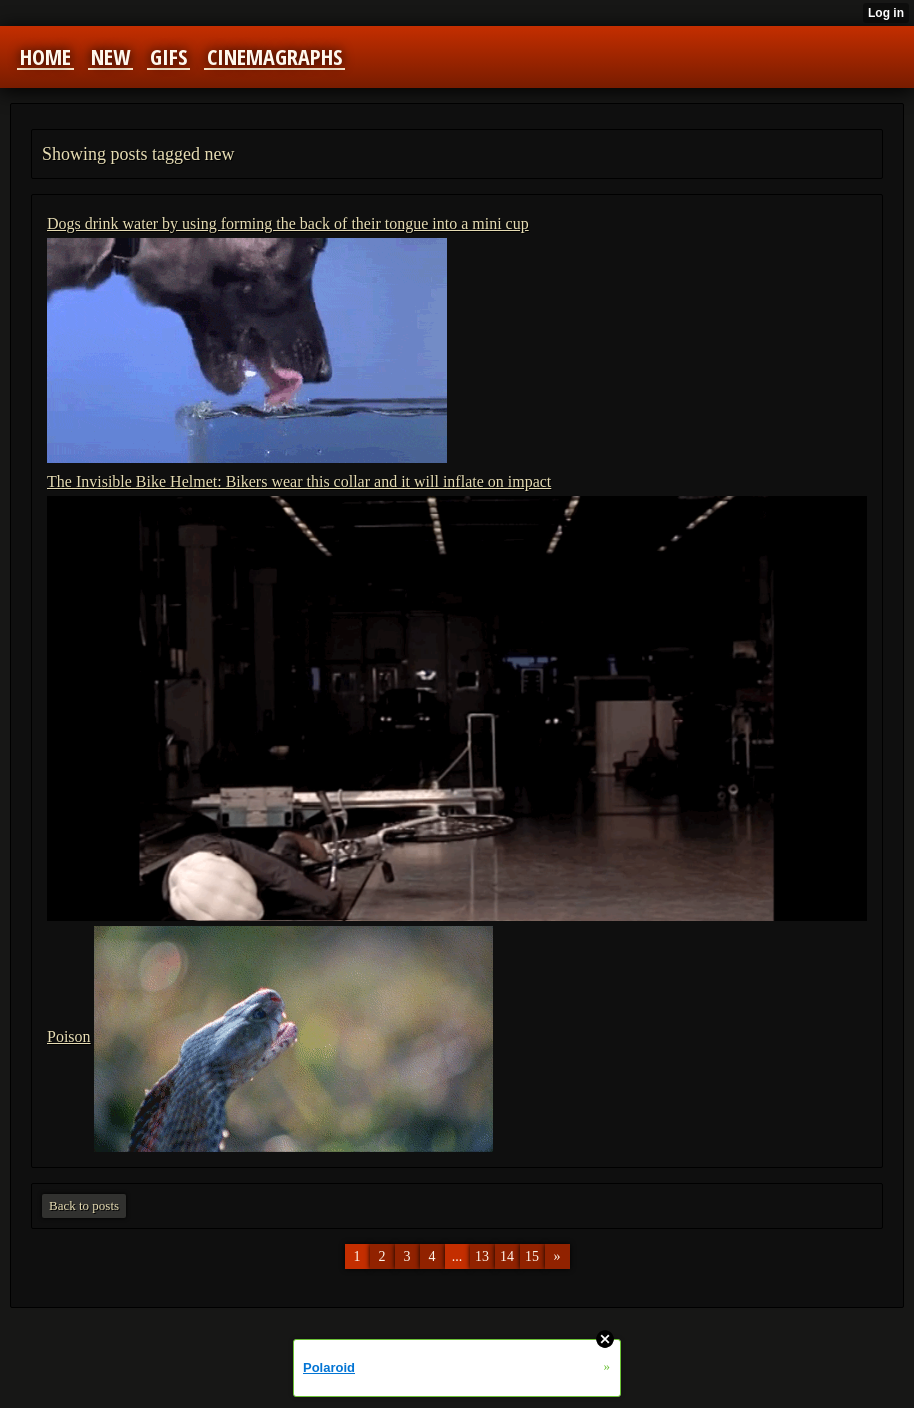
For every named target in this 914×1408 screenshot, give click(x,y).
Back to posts (84, 1205)
